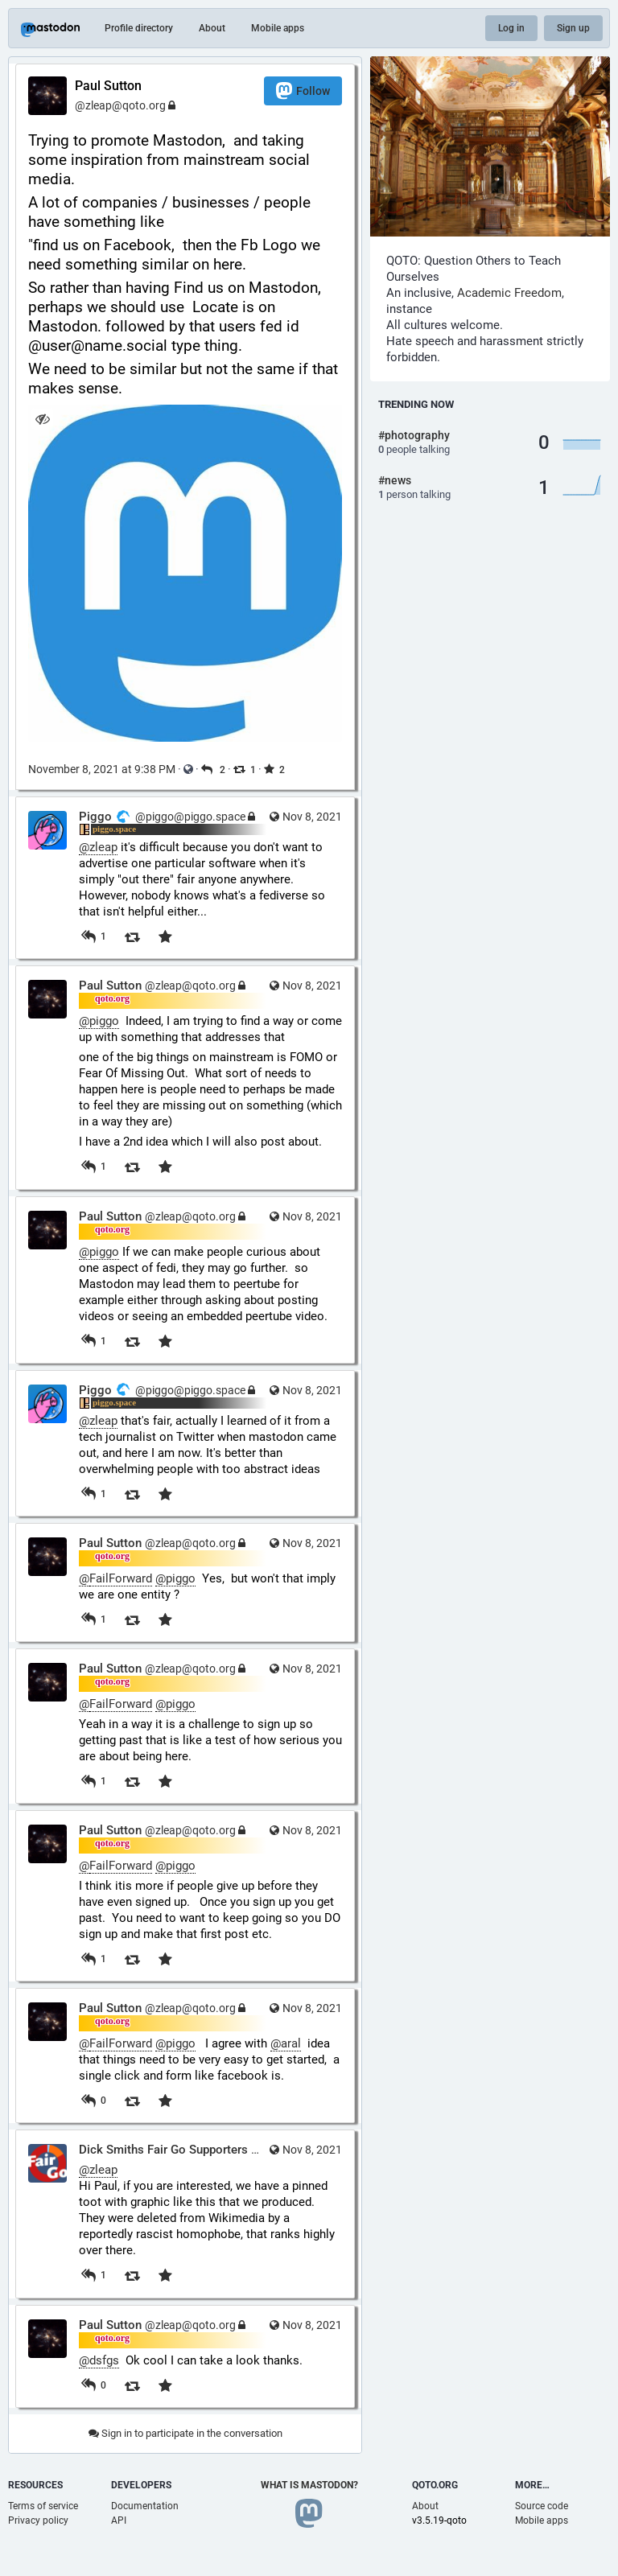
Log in (511, 28)
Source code (541, 2506)
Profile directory (139, 28)
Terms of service (43, 2506)
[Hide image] (42, 419)
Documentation (145, 2506)
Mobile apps (277, 28)
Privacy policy (38, 2520)
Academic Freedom (509, 293)
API (118, 2520)
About (212, 28)
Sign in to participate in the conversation (185, 2433)
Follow (303, 90)
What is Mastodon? (309, 2485)
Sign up (573, 28)
